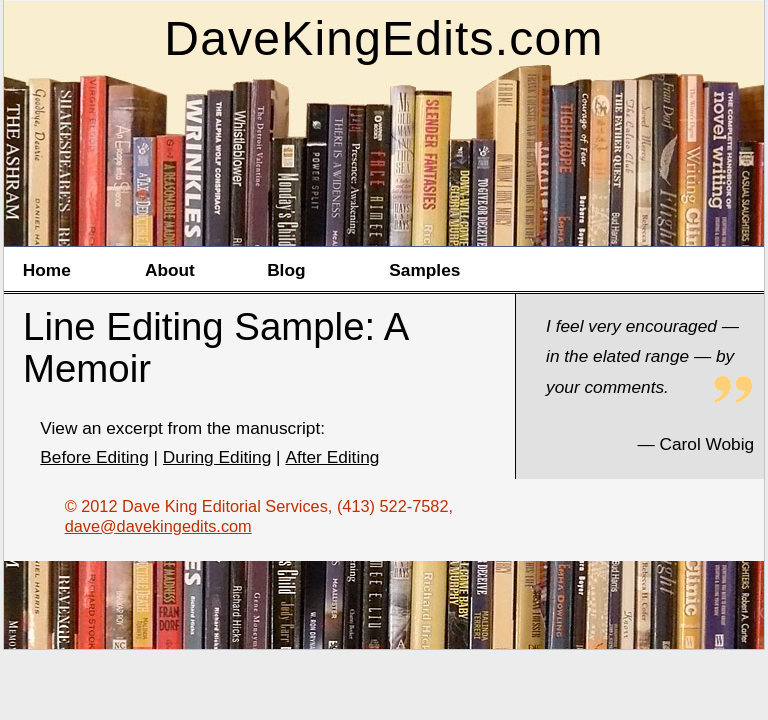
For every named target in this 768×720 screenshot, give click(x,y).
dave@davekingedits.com (158, 526)
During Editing (217, 457)
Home (47, 270)
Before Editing (94, 457)
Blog (286, 270)
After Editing (332, 457)
